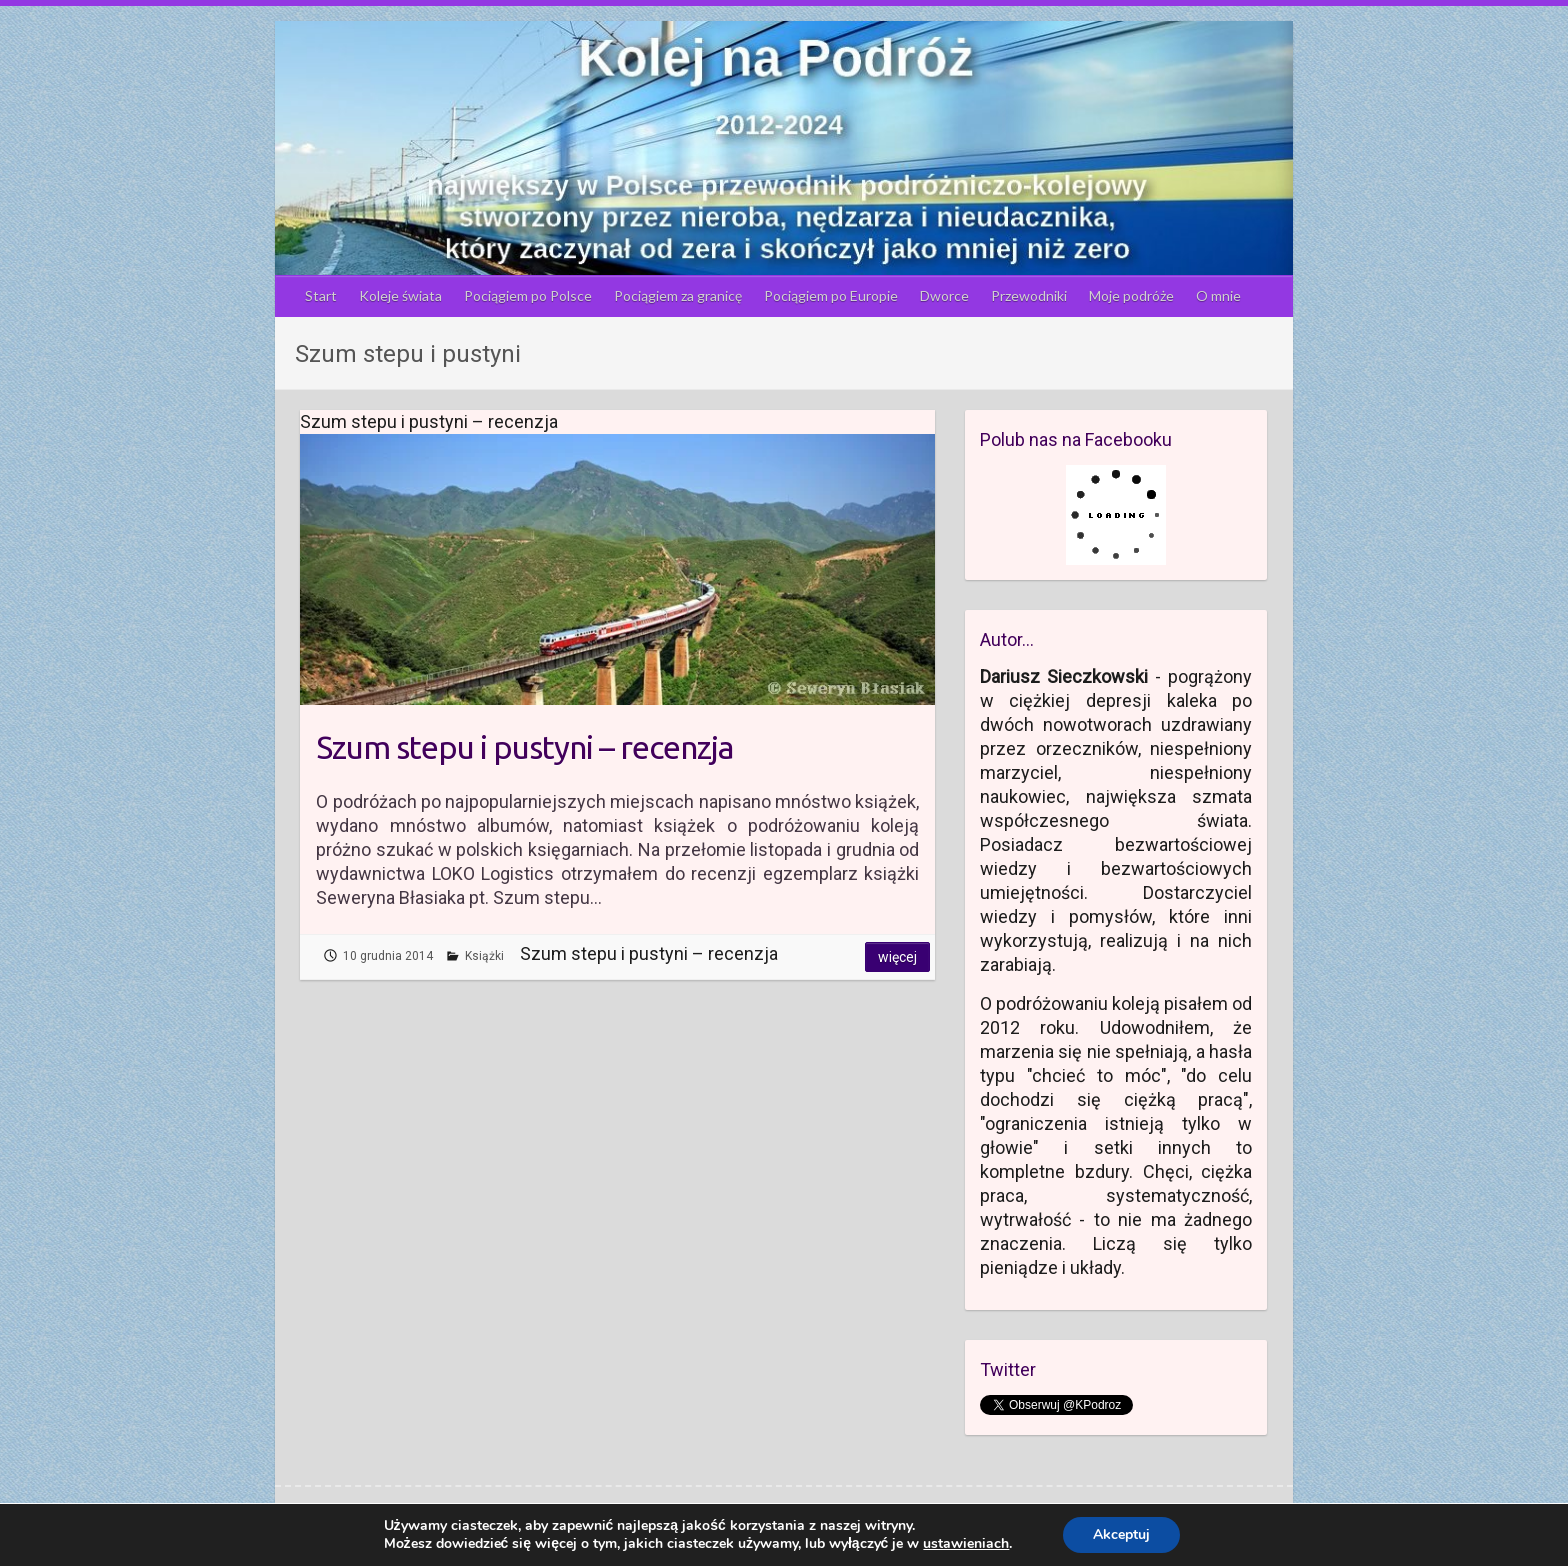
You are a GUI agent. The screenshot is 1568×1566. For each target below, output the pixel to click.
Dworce (944, 295)
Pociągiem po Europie (831, 295)
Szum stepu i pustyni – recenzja (524, 747)
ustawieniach (966, 1544)
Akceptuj (1121, 1534)
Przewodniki (1029, 295)
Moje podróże (1131, 295)
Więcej (897, 957)
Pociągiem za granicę (678, 295)
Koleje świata (400, 295)
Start (321, 295)
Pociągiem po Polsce (528, 295)
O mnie (1218, 295)
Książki (484, 956)
